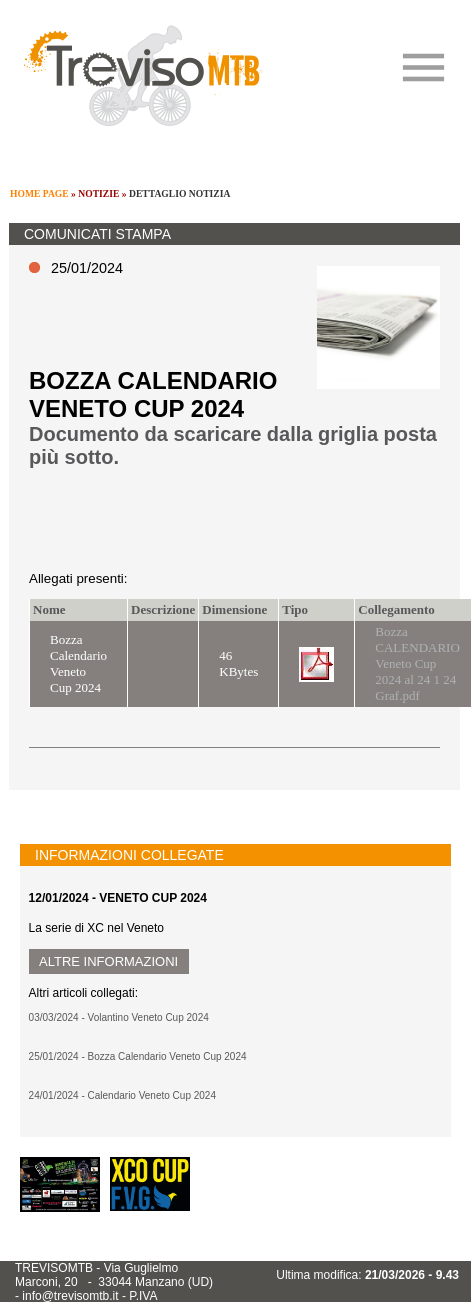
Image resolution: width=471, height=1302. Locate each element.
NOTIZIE (98, 193)
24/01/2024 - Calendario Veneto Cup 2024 (122, 1095)
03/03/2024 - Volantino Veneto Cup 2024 (119, 1017)
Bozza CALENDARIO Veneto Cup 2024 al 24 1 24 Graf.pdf (417, 663)
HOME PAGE (39, 193)
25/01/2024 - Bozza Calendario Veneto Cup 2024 (138, 1056)
